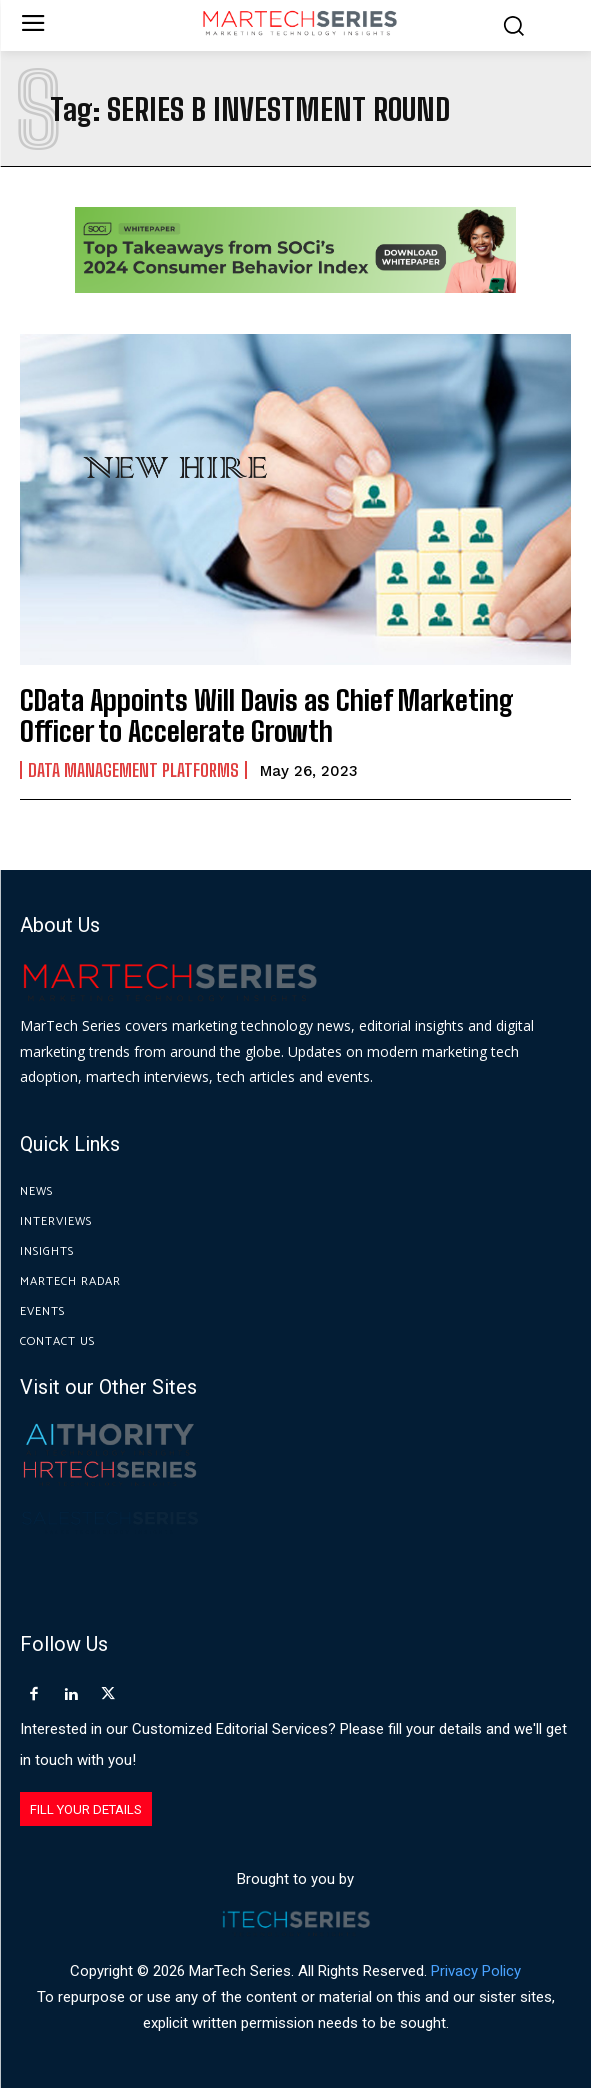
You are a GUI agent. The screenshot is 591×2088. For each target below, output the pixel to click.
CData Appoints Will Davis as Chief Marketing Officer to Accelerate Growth (267, 715)
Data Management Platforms (133, 770)
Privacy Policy (476, 1971)
